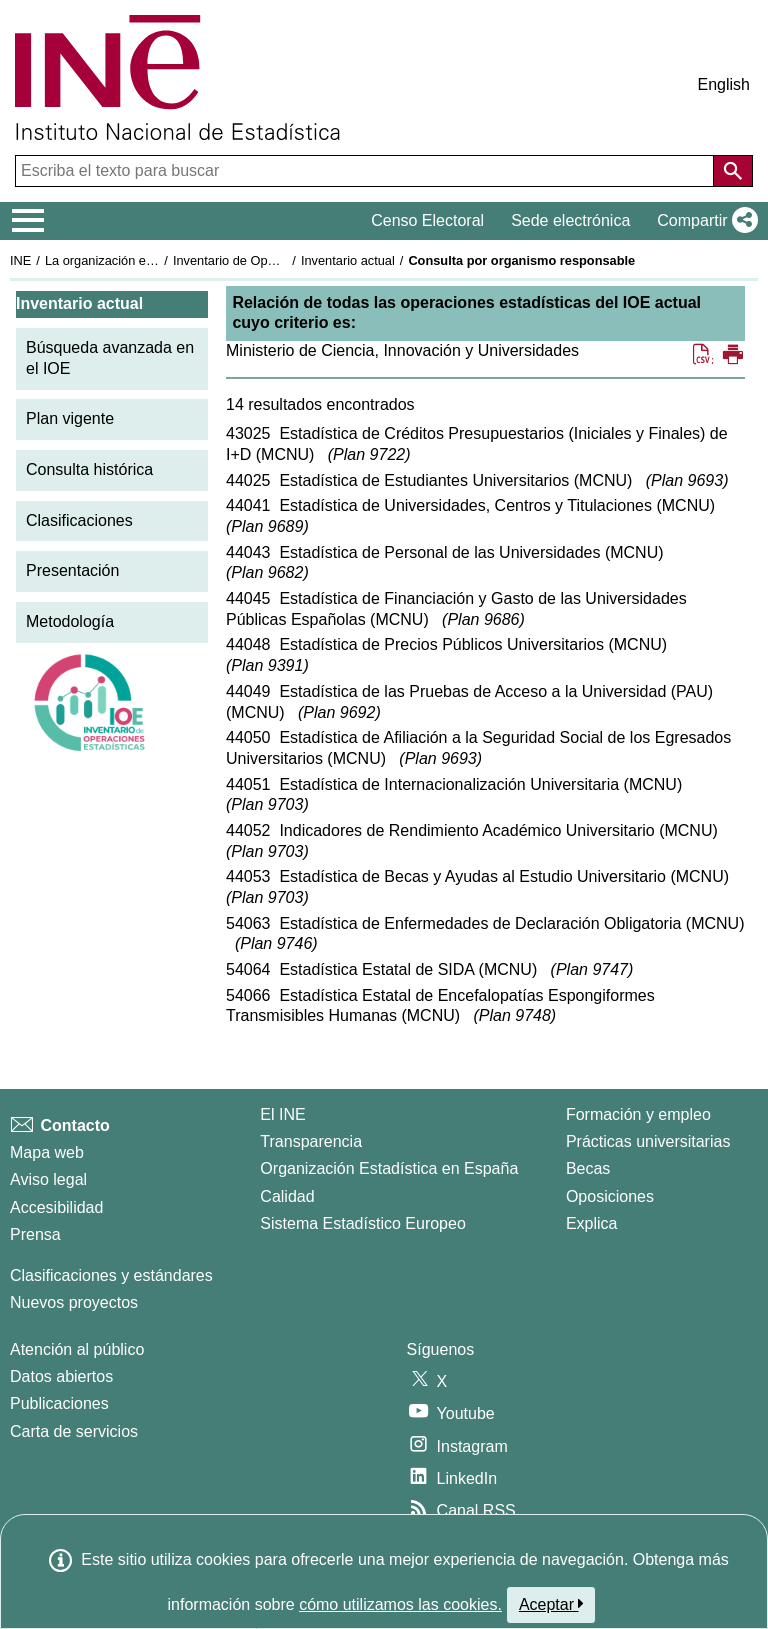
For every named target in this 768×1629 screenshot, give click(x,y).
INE (20, 260)
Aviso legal (48, 1179)
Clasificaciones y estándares (111, 1275)
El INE (282, 1114)
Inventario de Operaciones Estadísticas (284, 260)
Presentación (72, 570)
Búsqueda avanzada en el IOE (110, 358)
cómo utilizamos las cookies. (400, 1604)
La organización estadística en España (155, 260)
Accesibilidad (56, 1207)
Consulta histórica (89, 469)
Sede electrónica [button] (570, 220)
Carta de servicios (74, 1431)
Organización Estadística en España (389, 1168)
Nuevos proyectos (74, 1302)
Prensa (35, 1234)
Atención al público (77, 1349)
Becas (588, 1168)
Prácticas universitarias (648, 1141)
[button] (703, 221)
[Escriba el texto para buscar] (366, 171)
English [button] (724, 84)
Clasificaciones (79, 520)
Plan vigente (70, 418)
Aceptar (551, 1604)
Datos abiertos (61, 1376)
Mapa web (47, 1152)
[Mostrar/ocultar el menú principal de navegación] (28, 221)
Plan (369, 454)
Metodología (70, 621)
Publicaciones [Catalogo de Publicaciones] (59, 1403)
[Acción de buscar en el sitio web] (733, 171)
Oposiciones (610, 1196)
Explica (592, 1223)
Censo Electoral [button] (427, 220)
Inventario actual (348, 260)
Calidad (287, 1196)
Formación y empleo (638, 1114)
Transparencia (311, 1141)
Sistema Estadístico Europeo (362, 1223)
